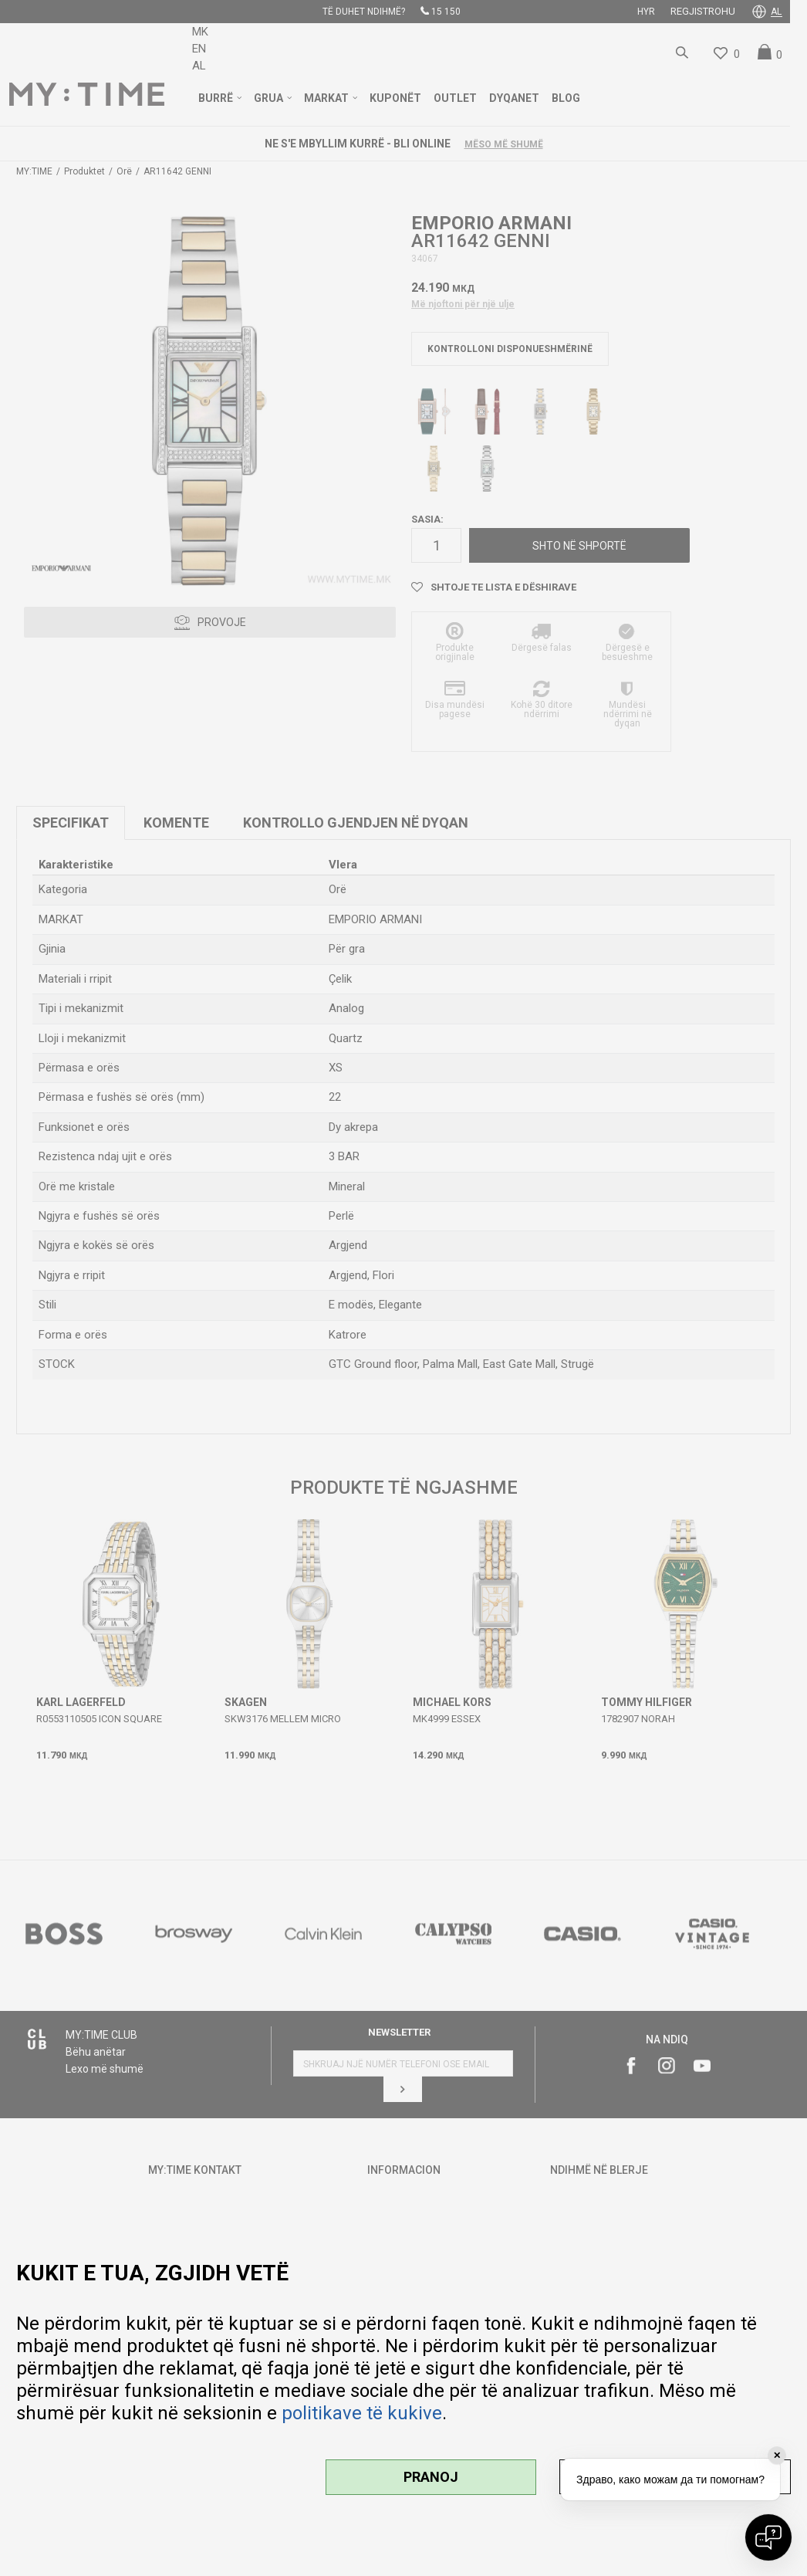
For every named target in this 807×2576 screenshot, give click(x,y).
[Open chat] (768, 2537)
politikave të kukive (362, 2413)
